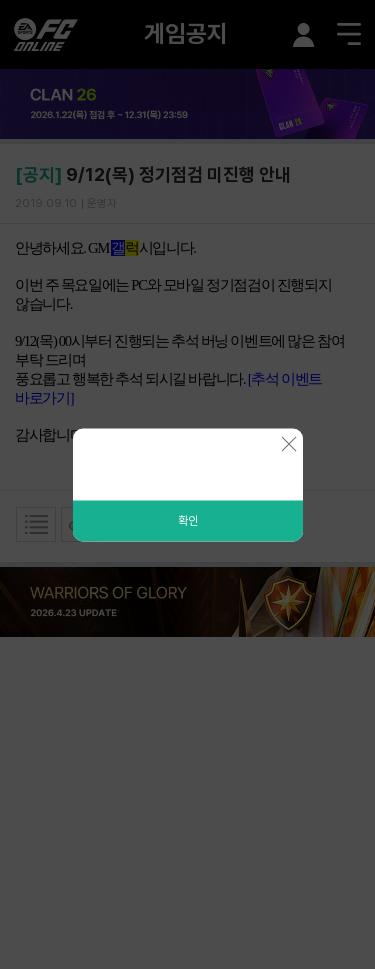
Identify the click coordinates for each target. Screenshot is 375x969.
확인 (188, 520)
